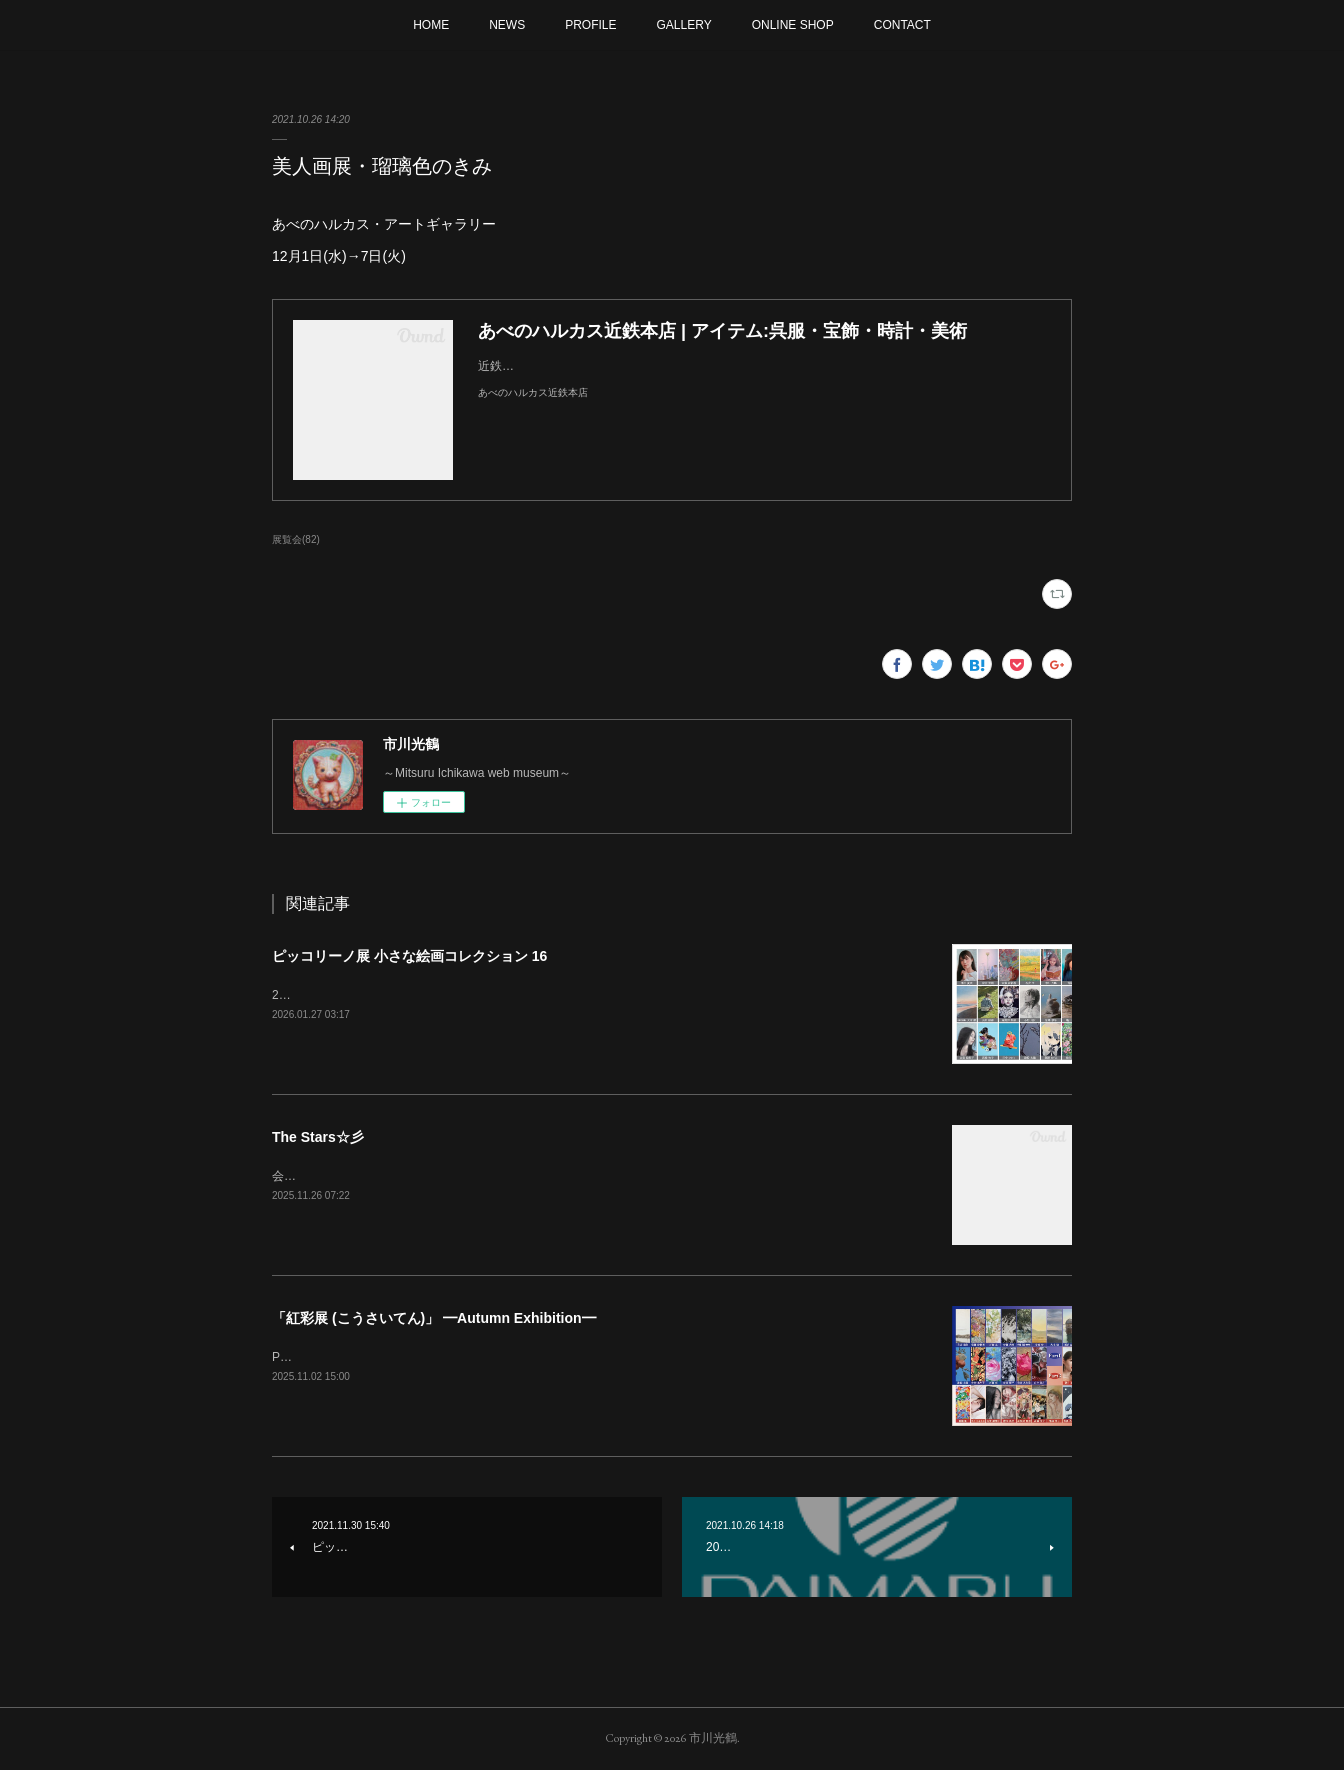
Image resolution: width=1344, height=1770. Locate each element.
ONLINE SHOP (793, 25)
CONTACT (902, 25)
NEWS (507, 25)
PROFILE (590, 25)
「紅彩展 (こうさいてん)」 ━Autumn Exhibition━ (434, 1318)
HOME (431, 25)
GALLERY (684, 25)
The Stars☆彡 (318, 1137)
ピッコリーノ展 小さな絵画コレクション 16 (409, 956)
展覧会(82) (296, 539)
